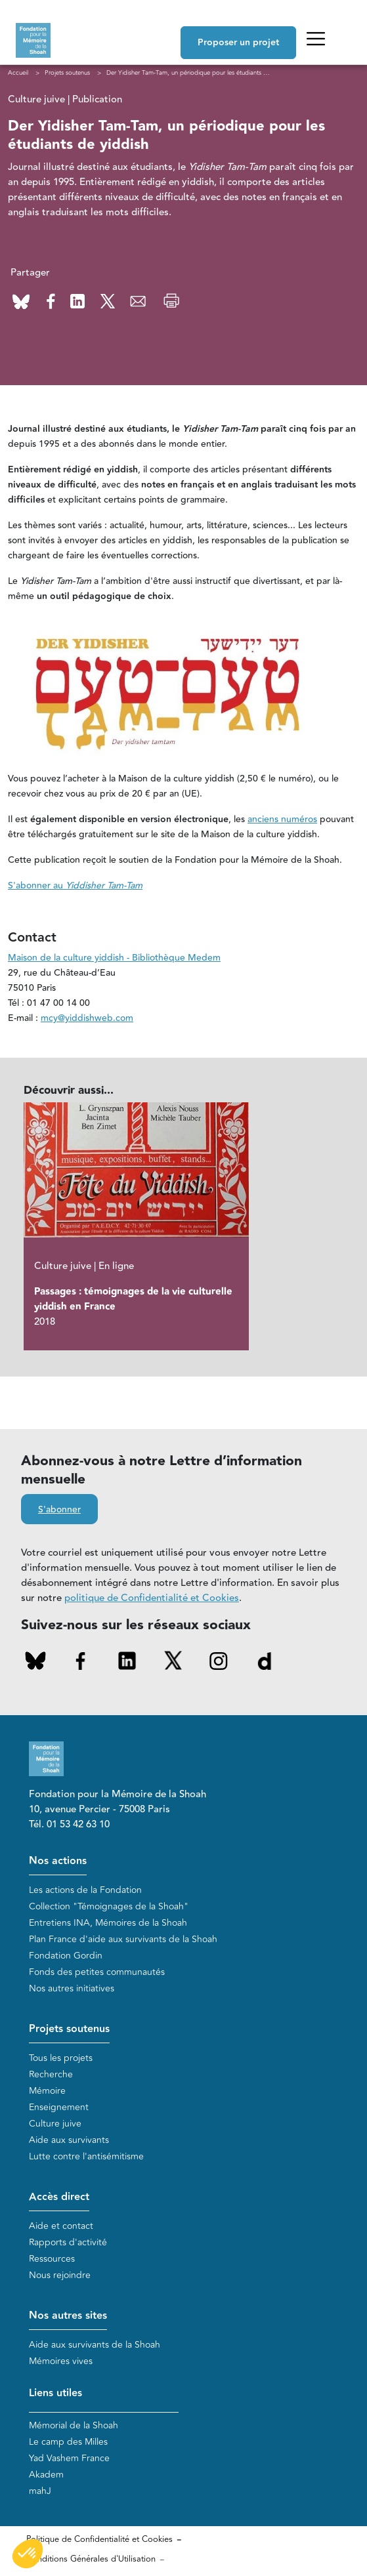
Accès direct (59, 2197)
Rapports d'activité (68, 2242)
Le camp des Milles (68, 2442)
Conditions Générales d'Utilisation (91, 2559)
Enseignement (59, 2107)
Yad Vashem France (69, 2458)
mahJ (40, 2491)
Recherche (51, 2074)
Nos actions (58, 1861)
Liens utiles (55, 2393)
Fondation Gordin (65, 1956)
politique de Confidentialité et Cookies (151, 1598)
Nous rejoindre (60, 2275)
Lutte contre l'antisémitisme (86, 2156)
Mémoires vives (61, 2361)
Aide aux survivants (69, 2140)
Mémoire (47, 2091)
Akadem (46, 2475)
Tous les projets (61, 2058)
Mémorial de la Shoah (73, 2425)
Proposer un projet (238, 42)
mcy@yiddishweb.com (87, 1018)
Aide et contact (61, 2226)
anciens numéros (282, 819)
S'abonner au (75, 886)
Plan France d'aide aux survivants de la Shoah (123, 1939)
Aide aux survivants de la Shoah (94, 2345)
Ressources (52, 2259)
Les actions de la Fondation (85, 1890)
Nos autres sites (68, 2316)
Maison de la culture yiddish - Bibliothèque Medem (114, 958)
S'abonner (59, 1510)
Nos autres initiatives (71, 1988)
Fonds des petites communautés (97, 1972)
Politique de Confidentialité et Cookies (99, 2539)
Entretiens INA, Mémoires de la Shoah (108, 1923)
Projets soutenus (69, 2029)
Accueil (18, 72)
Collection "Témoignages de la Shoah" (108, 1906)
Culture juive (55, 2123)
